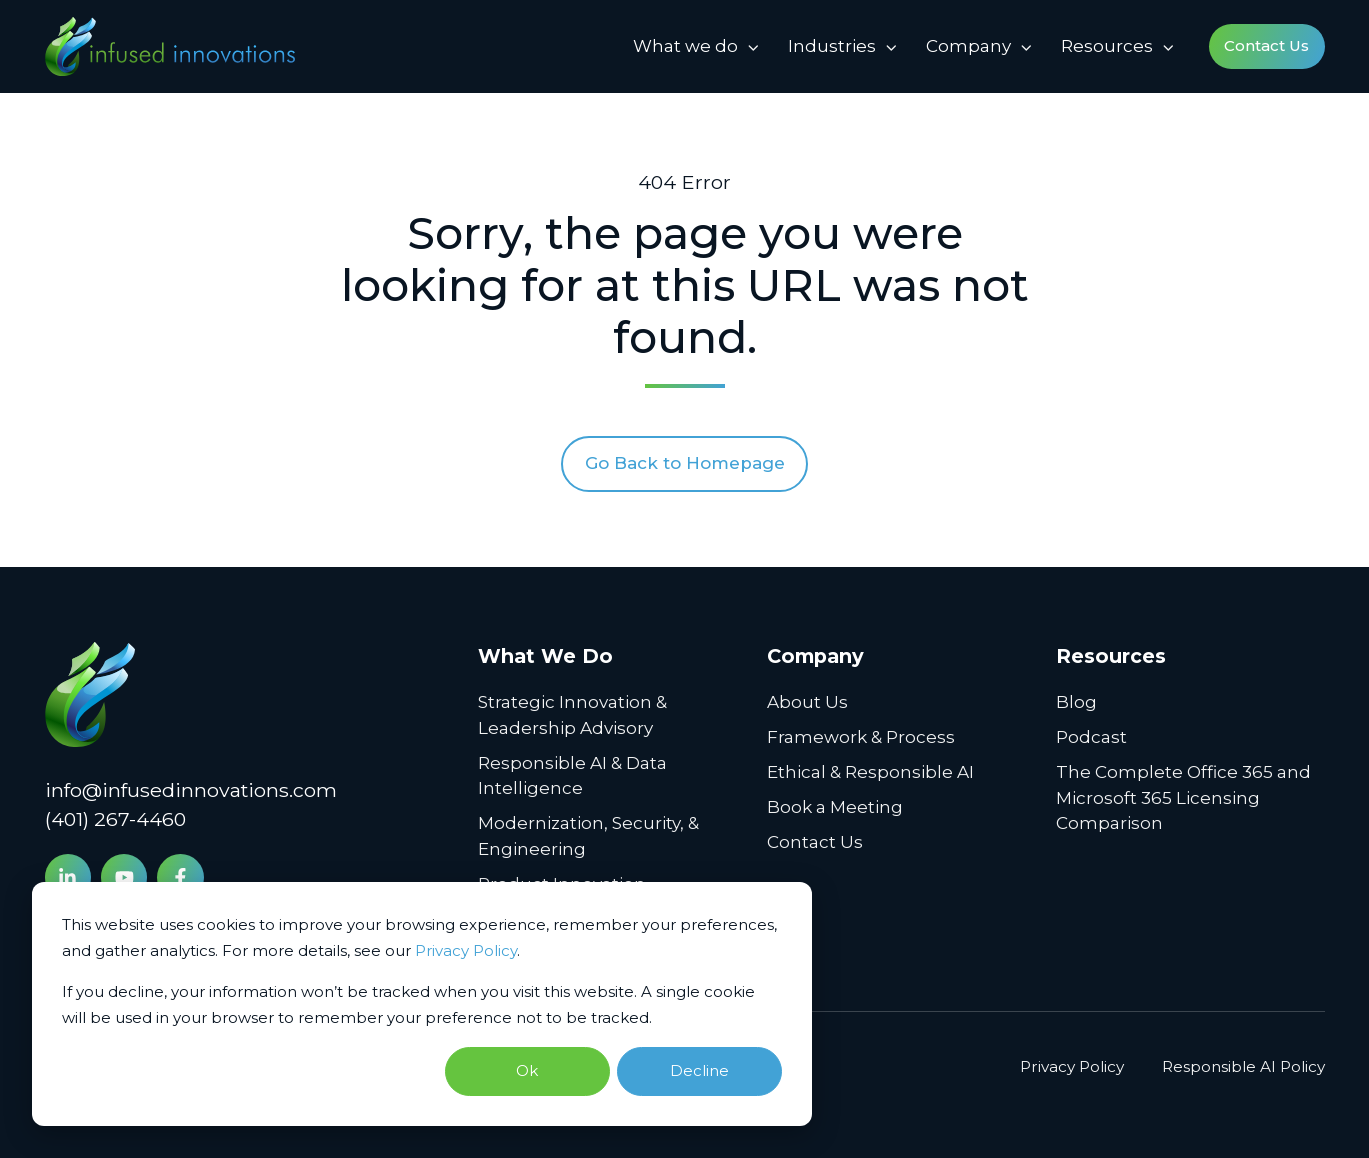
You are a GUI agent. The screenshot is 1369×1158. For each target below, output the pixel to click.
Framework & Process (861, 737)
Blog (1076, 702)
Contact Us (1266, 45)
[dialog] (422, 1004)
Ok (527, 1070)
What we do (685, 46)
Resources (1107, 46)
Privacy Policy (466, 950)
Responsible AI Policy (1243, 1066)
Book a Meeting (835, 807)
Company (968, 46)
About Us (807, 702)
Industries (832, 46)
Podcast (1091, 737)
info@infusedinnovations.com (191, 790)
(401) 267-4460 (115, 819)
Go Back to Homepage (685, 463)
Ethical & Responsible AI (870, 772)
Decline (699, 1070)
